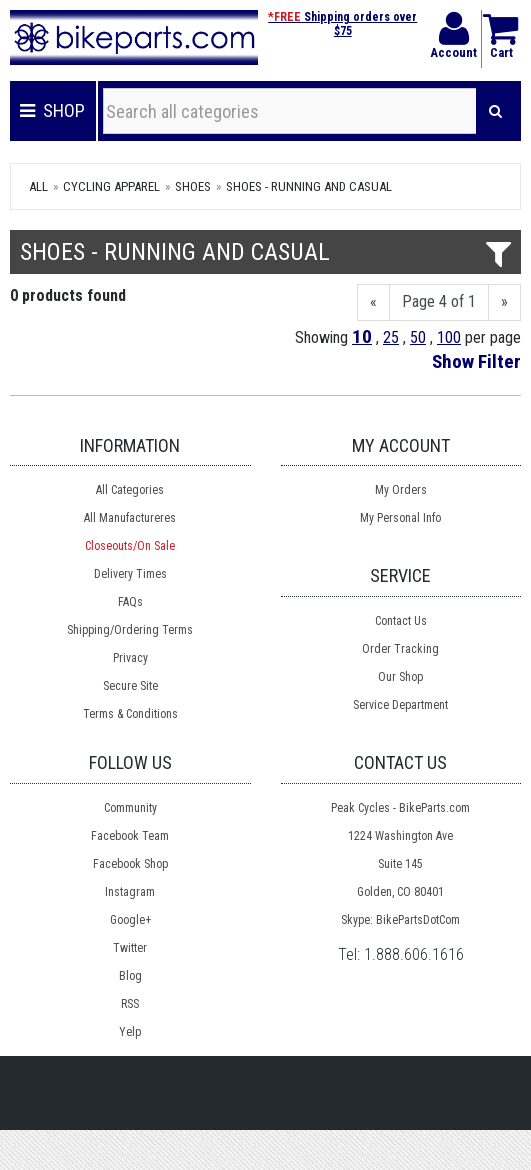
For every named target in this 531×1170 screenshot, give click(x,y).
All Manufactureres (130, 518)
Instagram (130, 892)
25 (391, 337)
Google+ (130, 920)
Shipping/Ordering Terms (130, 630)
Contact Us (401, 621)
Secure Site (130, 686)
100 (449, 337)
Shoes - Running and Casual (309, 186)
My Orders (401, 490)
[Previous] (373, 302)
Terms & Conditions (130, 714)
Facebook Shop (130, 864)
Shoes (193, 186)
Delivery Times (130, 574)
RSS (130, 1004)
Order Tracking (400, 649)
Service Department (400, 705)
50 (418, 337)
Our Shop (400, 677)
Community (130, 808)
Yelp (130, 1032)
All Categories (130, 490)
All (38, 186)
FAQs (130, 602)
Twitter (130, 948)
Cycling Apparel (111, 186)
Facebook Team (130, 836)
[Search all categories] (290, 111)
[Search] (495, 111)
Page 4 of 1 (439, 301)
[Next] (504, 302)
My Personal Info (400, 518)
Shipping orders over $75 (342, 24)
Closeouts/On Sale (130, 546)
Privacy (130, 658)
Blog (130, 976)
